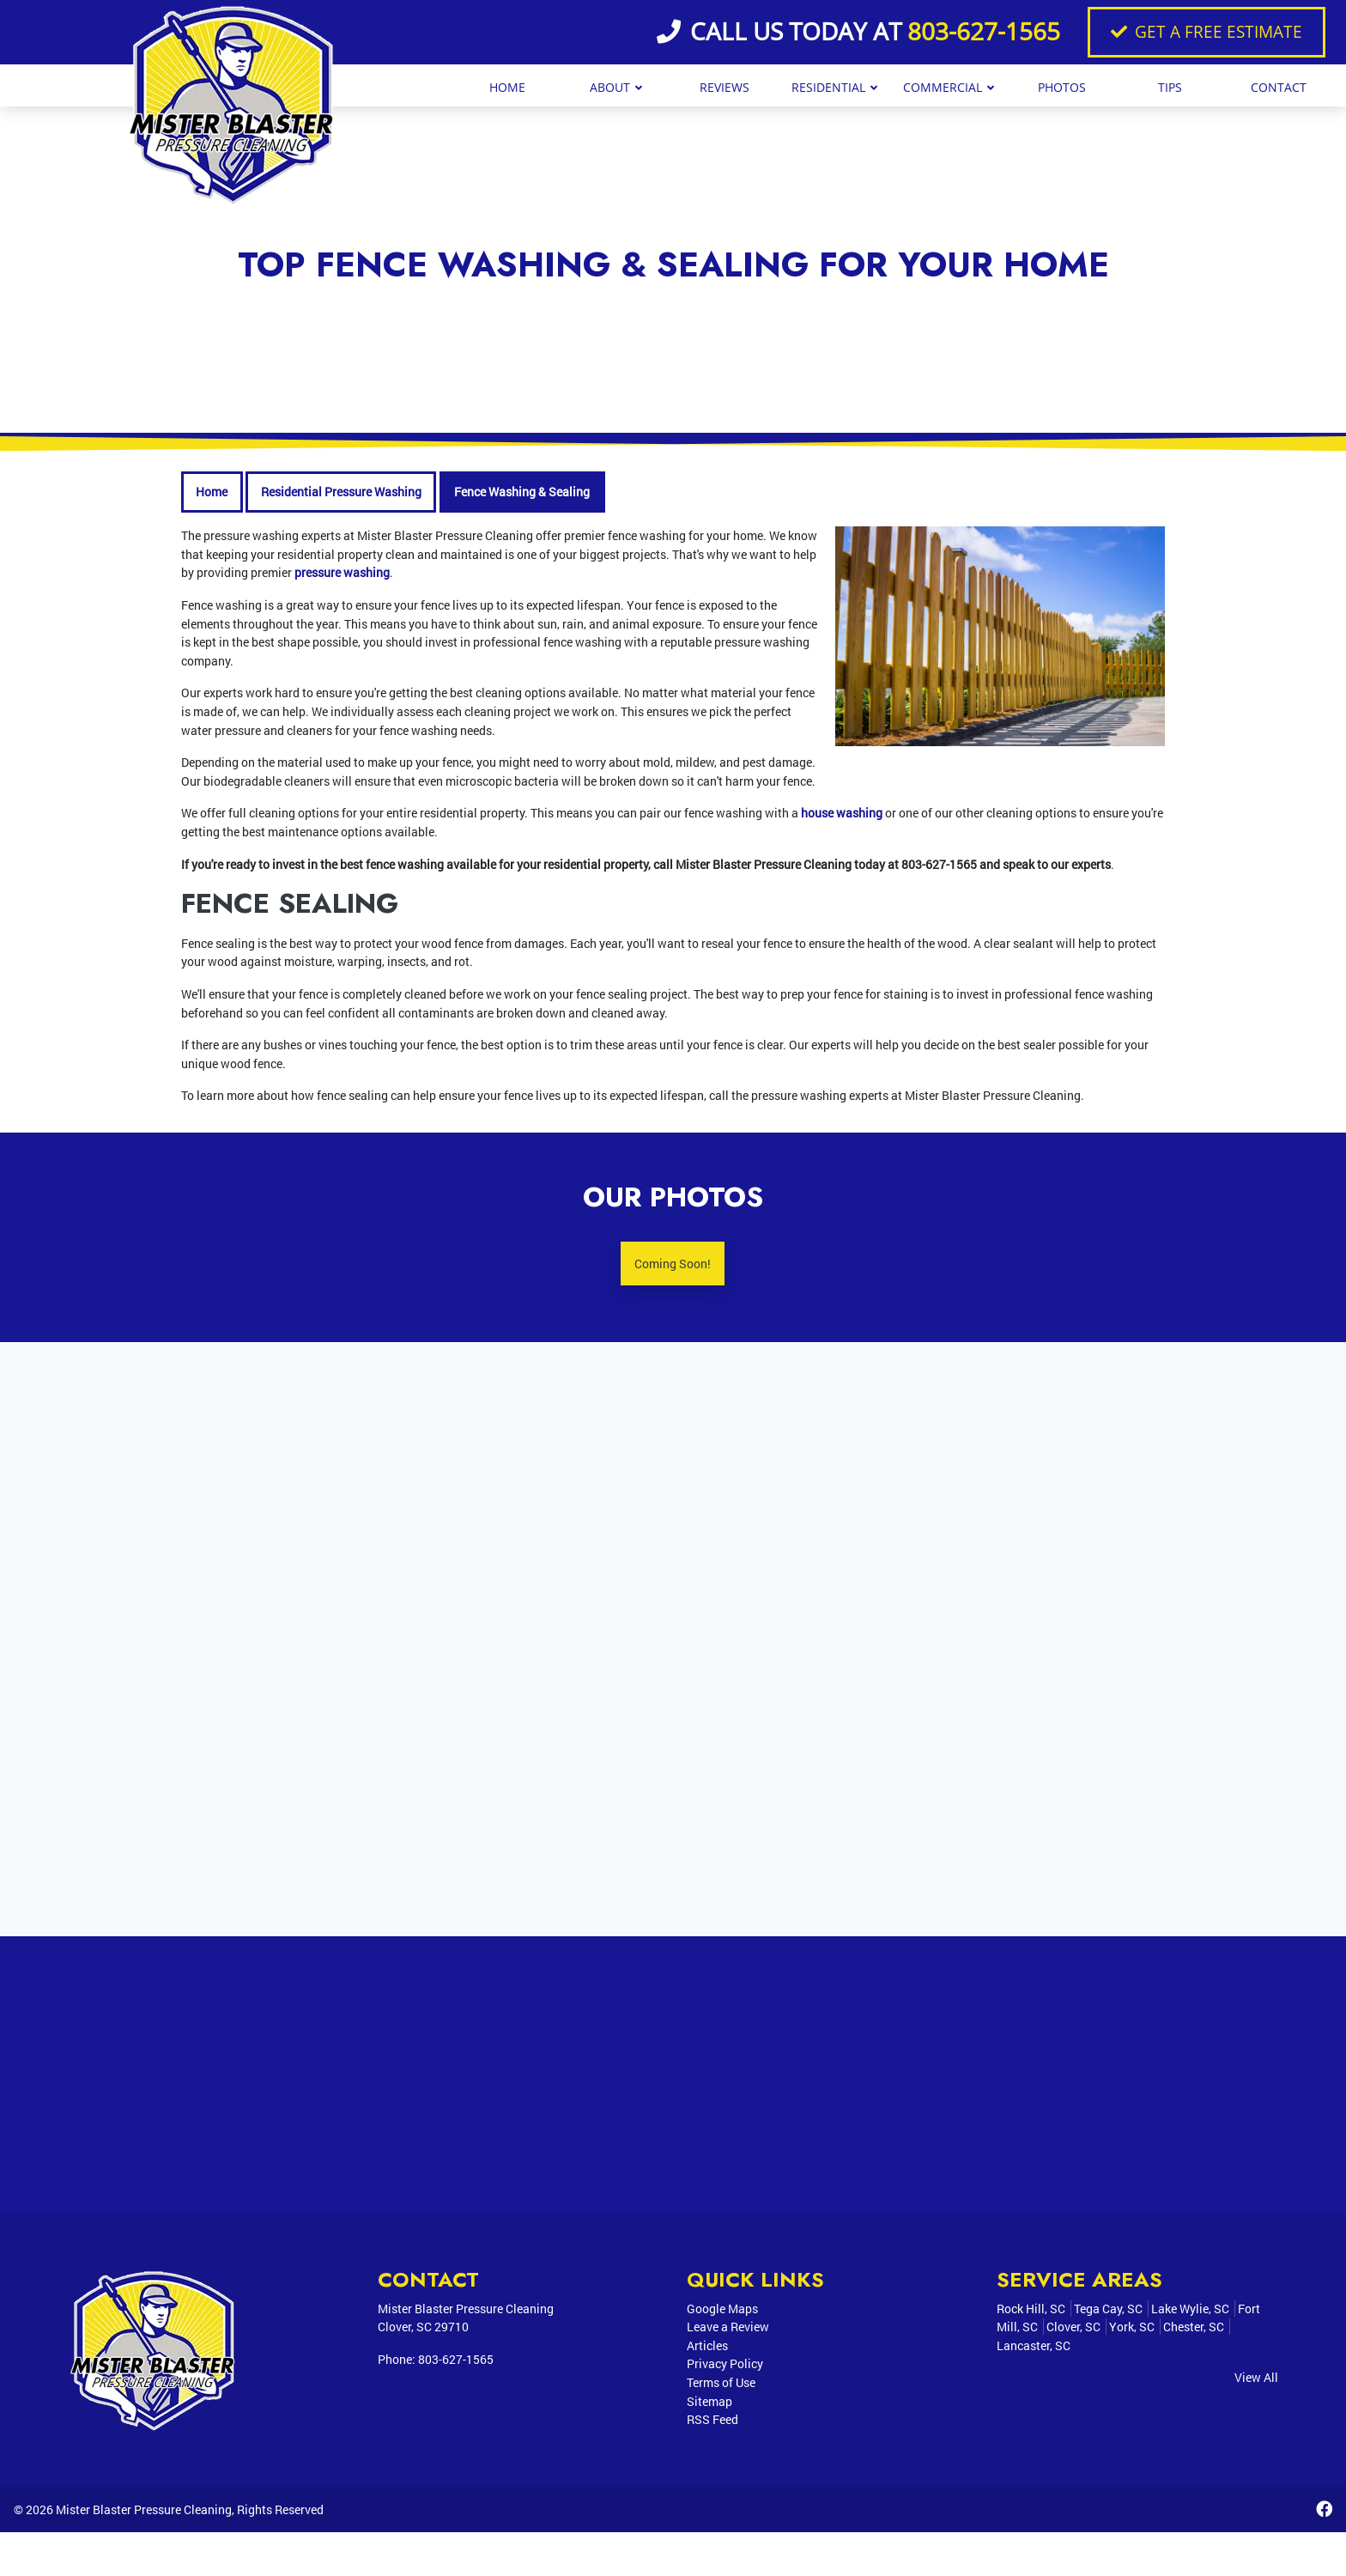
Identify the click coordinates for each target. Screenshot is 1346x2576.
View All (1256, 2380)
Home (211, 491)
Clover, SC (1073, 2329)
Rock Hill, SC (1031, 2310)
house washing (841, 813)
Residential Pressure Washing (341, 491)
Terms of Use (721, 2385)
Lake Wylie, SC (1190, 2310)
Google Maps (722, 2310)
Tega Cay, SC (1108, 2310)
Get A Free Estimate (1206, 31)
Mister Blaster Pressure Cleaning (144, 2552)
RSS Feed (712, 2422)
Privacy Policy (725, 2366)
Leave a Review (728, 2329)
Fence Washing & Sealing (522, 491)
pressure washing (342, 572)
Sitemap (709, 2403)
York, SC (1132, 2329)
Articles (707, 2347)
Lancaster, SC (1033, 2347)
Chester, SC (1193, 2329)
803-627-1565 (983, 31)
